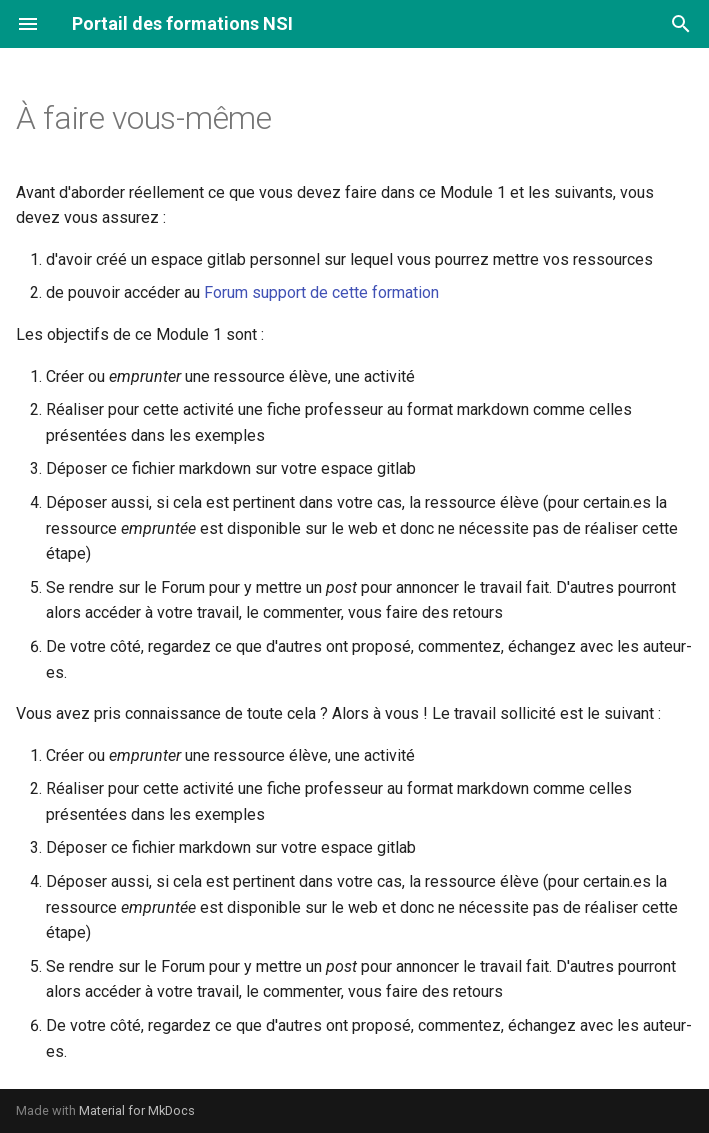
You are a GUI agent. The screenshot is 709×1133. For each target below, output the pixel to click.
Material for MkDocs (137, 1110)
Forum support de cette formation (321, 292)
